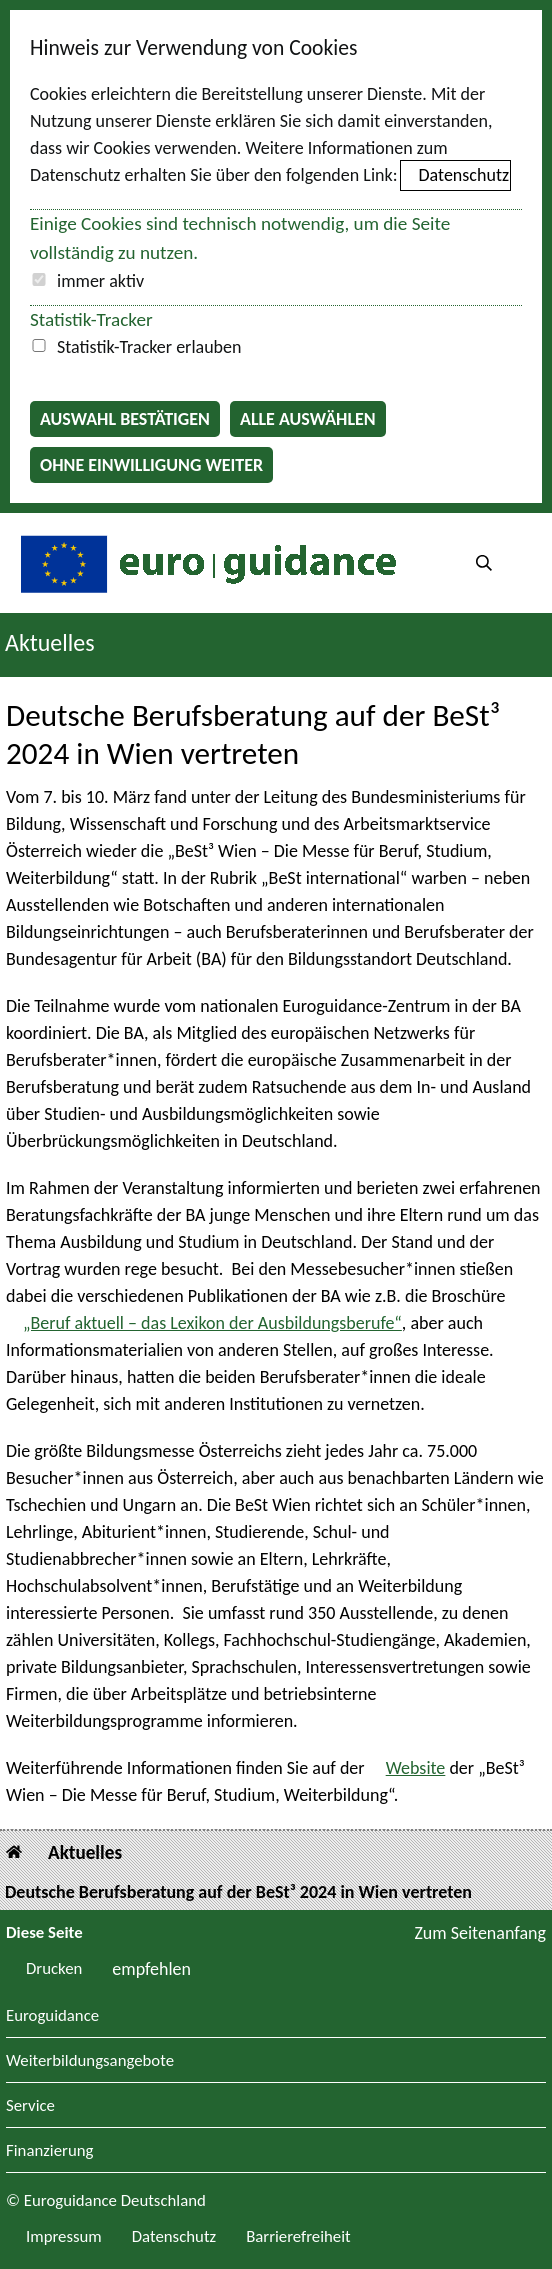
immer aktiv (100, 281)
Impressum (64, 2236)
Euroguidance (52, 2016)
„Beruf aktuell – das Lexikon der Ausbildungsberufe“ (212, 1323)
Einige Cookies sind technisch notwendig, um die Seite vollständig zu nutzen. (240, 238)
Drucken (54, 1968)
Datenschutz (464, 175)
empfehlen (151, 1969)
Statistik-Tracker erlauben (149, 347)
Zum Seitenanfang (480, 1933)
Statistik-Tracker (91, 319)
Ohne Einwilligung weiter (151, 465)
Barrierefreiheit (298, 2236)
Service (30, 2106)
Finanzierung (49, 2151)
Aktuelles (85, 1852)
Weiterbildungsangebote (90, 2061)
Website (416, 1768)
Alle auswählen (308, 419)
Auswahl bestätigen (125, 419)
